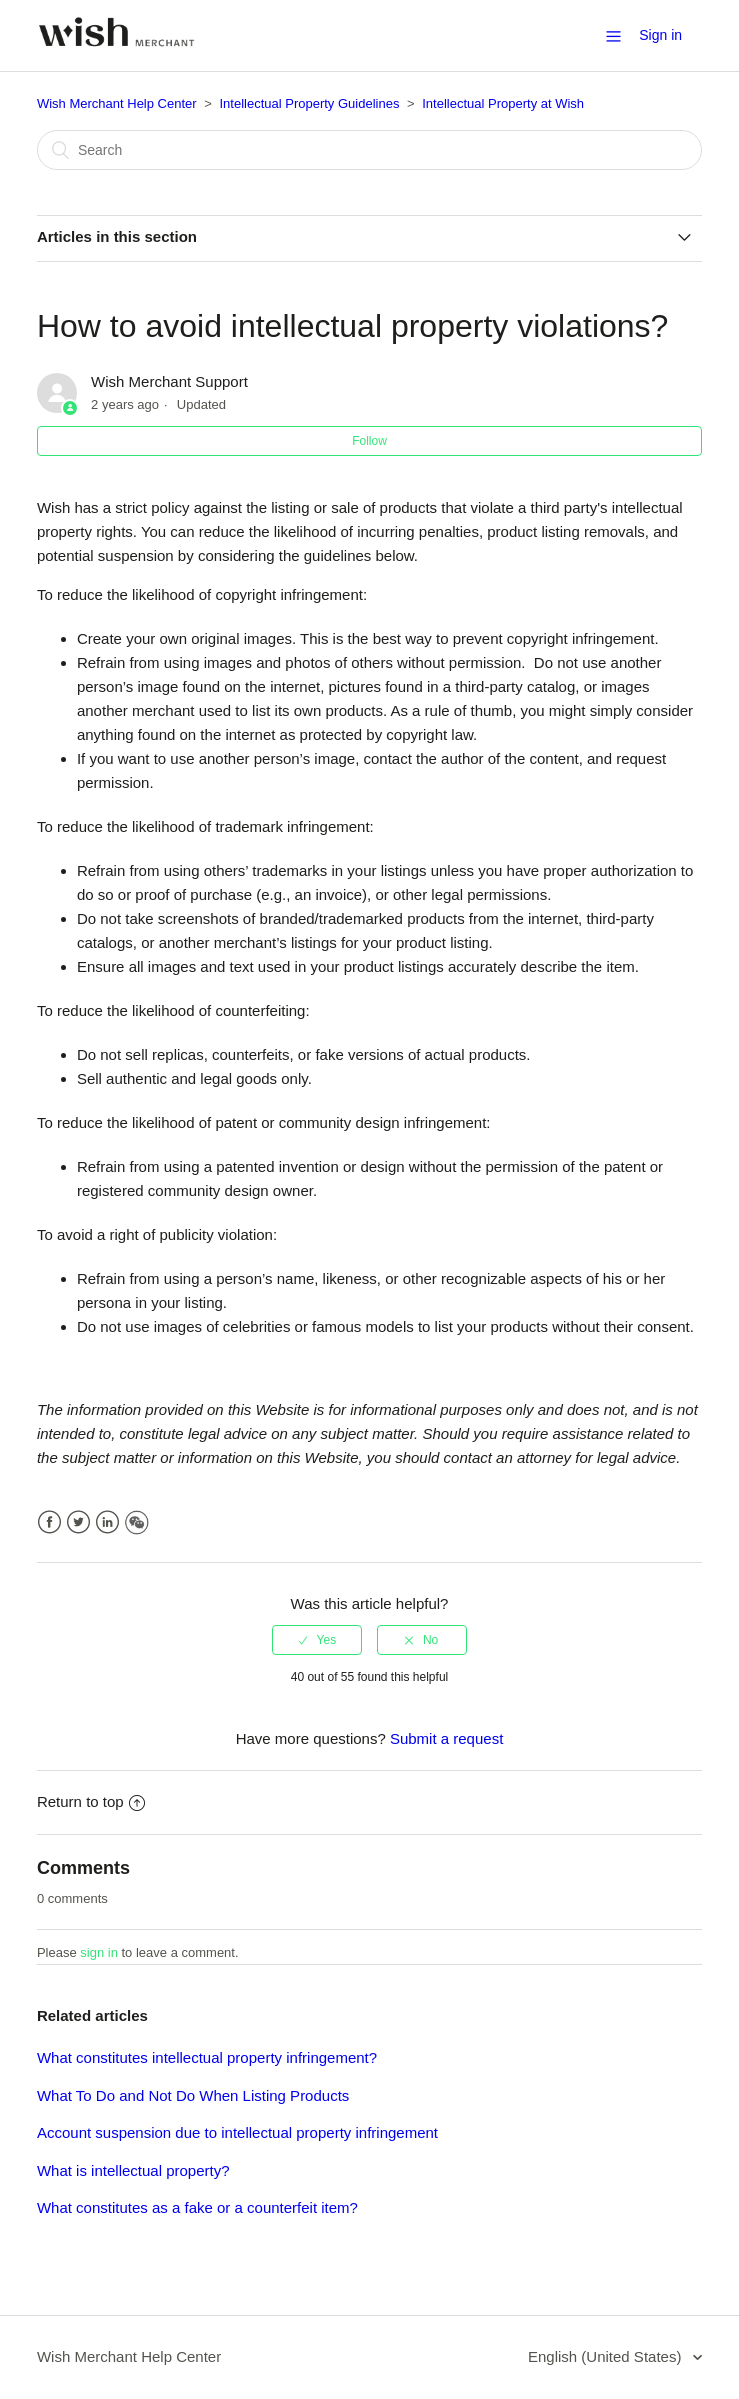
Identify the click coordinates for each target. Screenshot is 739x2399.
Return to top (91, 1801)
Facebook (49, 1522)
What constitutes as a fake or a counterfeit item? (197, 2207)
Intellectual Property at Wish (503, 103)
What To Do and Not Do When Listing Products (193, 2095)
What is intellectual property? (133, 2170)
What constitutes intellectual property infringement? (207, 2057)
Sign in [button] (660, 35)
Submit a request (446, 1738)
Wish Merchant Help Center (117, 103)
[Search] (369, 150)
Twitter (78, 1522)
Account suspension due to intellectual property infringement (237, 2132)
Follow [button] (369, 441)
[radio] (317, 1640)
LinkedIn (107, 1522)
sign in (99, 1952)
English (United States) (607, 2356)
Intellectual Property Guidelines (309, 103)
